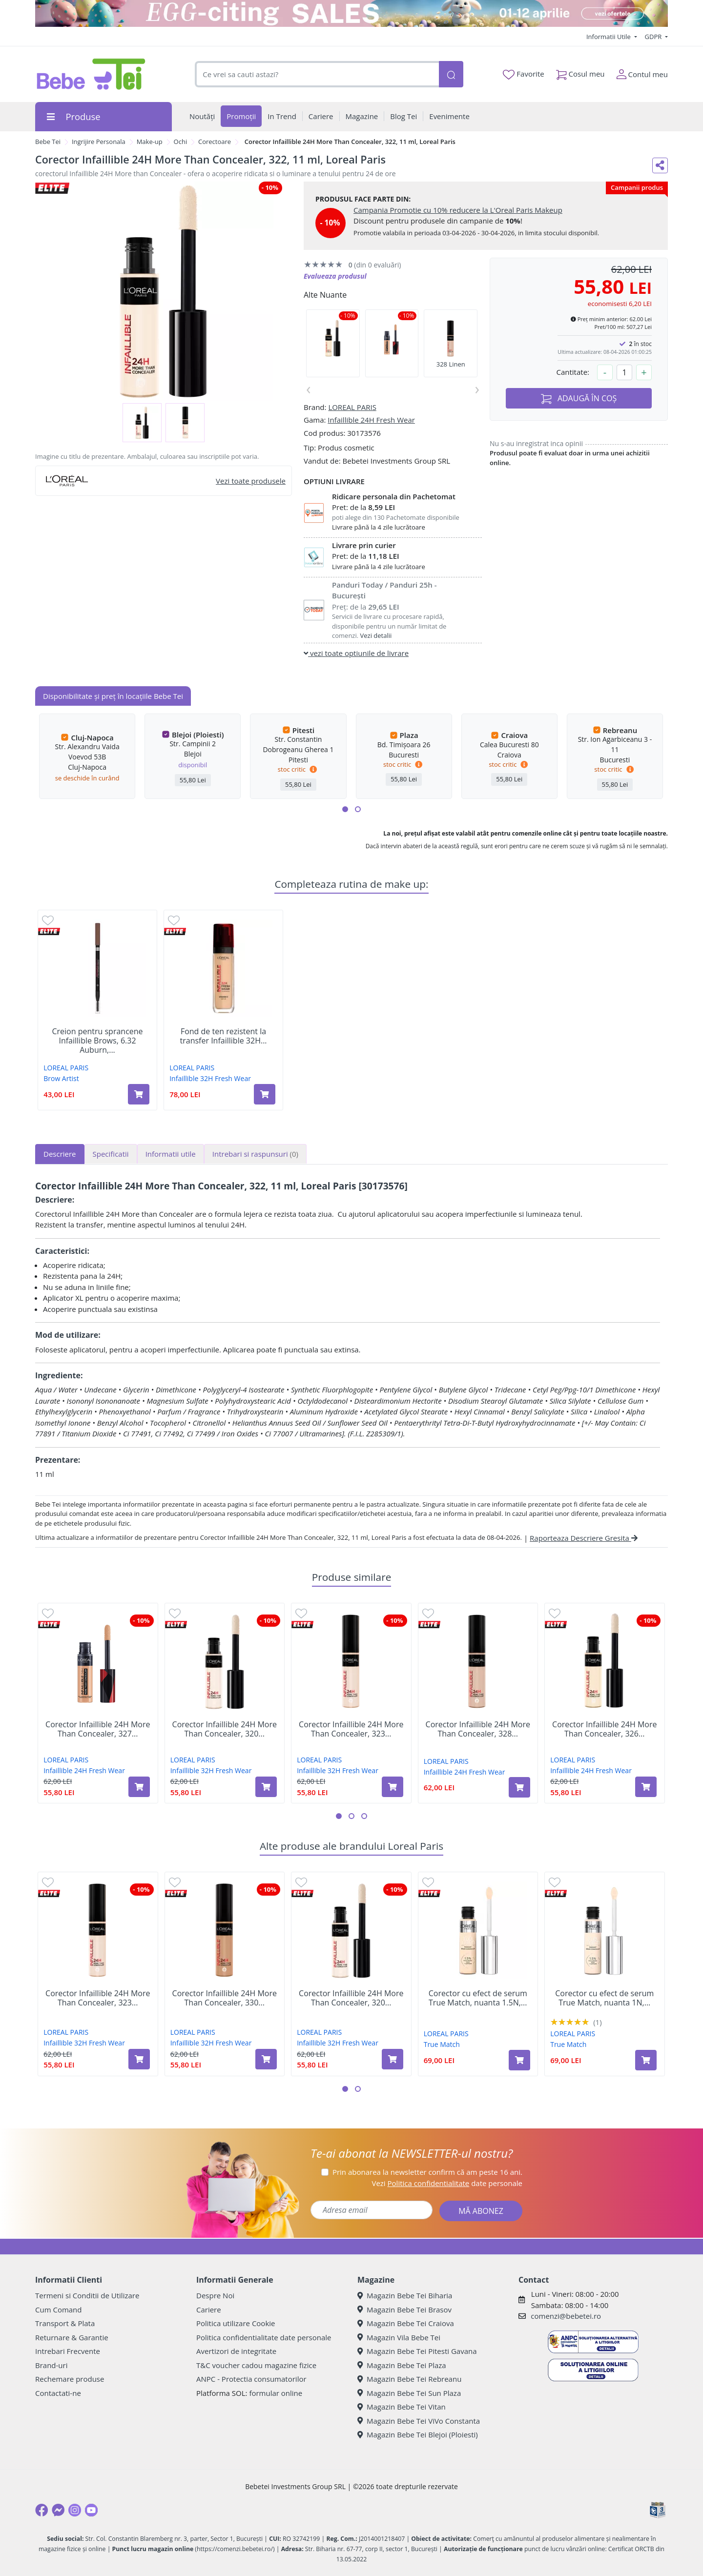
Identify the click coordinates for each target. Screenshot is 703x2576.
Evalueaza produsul (335, 276)
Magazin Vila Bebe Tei (398, 2337)
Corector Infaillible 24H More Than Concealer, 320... (224, 1729)
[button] (345, 809)
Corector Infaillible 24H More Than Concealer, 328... (478, 1729)
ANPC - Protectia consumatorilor (251, 2379)
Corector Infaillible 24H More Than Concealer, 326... (604, 1729)
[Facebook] (41, 2510)
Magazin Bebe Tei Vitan (401, 2407)
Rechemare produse (69, 2379)
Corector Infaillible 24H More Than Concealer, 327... (97, 1729)
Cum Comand (58, 2309)
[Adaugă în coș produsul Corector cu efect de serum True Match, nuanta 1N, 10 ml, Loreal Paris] (646, 2060)
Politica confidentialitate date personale (263, 2337)
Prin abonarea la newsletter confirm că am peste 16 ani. (427, 2172)
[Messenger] (58, 2510)
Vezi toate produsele (251, 481)
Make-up (150, 141)
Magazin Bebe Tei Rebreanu (409, 2379)
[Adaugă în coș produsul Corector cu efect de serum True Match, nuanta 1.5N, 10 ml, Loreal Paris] (519, 2060)
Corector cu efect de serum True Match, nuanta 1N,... (604, 1998)
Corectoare (214, 141)
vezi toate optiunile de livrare (356, 653)
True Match (442, 2044)
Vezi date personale (447, 2183)
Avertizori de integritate (236, 2351)
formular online (275, 2393)
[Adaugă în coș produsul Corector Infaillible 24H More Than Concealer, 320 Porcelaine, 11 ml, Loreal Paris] (266, 1787)
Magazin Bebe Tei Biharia (404, 2295)
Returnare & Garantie (71, 2337)
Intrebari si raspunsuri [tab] (255, 1154)
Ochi (180, 141)
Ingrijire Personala (98, 141)
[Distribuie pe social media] (660, 165)
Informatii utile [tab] (170, 1154)
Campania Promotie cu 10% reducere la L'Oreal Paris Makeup (457, 210)
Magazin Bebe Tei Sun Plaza (409, 2393)
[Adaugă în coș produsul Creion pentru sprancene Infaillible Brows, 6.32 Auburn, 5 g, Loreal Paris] (138, 1094)
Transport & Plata (65, 2323)
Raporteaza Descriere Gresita (584, 1538)
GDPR (654, 36)
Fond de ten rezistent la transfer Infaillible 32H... (223, 1036)
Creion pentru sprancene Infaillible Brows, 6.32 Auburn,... (97, 1041)
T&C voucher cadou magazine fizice (256, 2365)
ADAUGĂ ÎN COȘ (579, 398)
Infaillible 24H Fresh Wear (371, 420)
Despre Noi (215, 2295)
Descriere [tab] (59, 1154)
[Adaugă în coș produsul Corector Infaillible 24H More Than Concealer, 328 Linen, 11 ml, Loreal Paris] (519, 1787)
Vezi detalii (376, 635)
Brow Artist (61, 1078)
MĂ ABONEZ (480, 2211)
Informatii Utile (609, 36)
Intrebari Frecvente (67, 2351)
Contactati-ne (58, 2393)
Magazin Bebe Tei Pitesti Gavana (417, 2351)
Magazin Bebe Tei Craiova (405, 2323)
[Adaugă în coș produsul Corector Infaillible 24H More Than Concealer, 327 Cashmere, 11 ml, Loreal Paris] (139, 1787)
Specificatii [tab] (111, 1154)
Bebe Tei (48, 141)
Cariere (208, 2309)
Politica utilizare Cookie (235, 2323)
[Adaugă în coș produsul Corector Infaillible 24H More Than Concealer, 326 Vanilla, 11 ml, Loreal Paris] (646, 1787)
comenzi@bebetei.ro (566, 2316)
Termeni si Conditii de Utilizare (87, 2295)
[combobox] (317, 74)
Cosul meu (580, 72)
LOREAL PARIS (352, 407)
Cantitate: (572, 372)
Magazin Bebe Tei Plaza (401, 2365)
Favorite (523, 74)
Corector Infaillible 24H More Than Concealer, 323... (351, 1729)
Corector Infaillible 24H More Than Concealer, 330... (224, 1998)
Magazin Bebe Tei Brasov (404, 2309)
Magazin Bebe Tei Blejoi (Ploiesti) (417, 2434)
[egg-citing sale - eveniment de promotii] (351, 13)
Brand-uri (51, 2365)
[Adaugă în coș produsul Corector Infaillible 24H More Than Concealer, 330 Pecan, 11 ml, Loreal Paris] (266, 2059)
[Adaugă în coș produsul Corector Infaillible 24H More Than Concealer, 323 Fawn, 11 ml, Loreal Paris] (392, 1787)
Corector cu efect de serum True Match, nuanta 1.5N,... (478, 1998)
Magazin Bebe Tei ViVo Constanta (418, 2421)
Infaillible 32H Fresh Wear (210, 1078)
